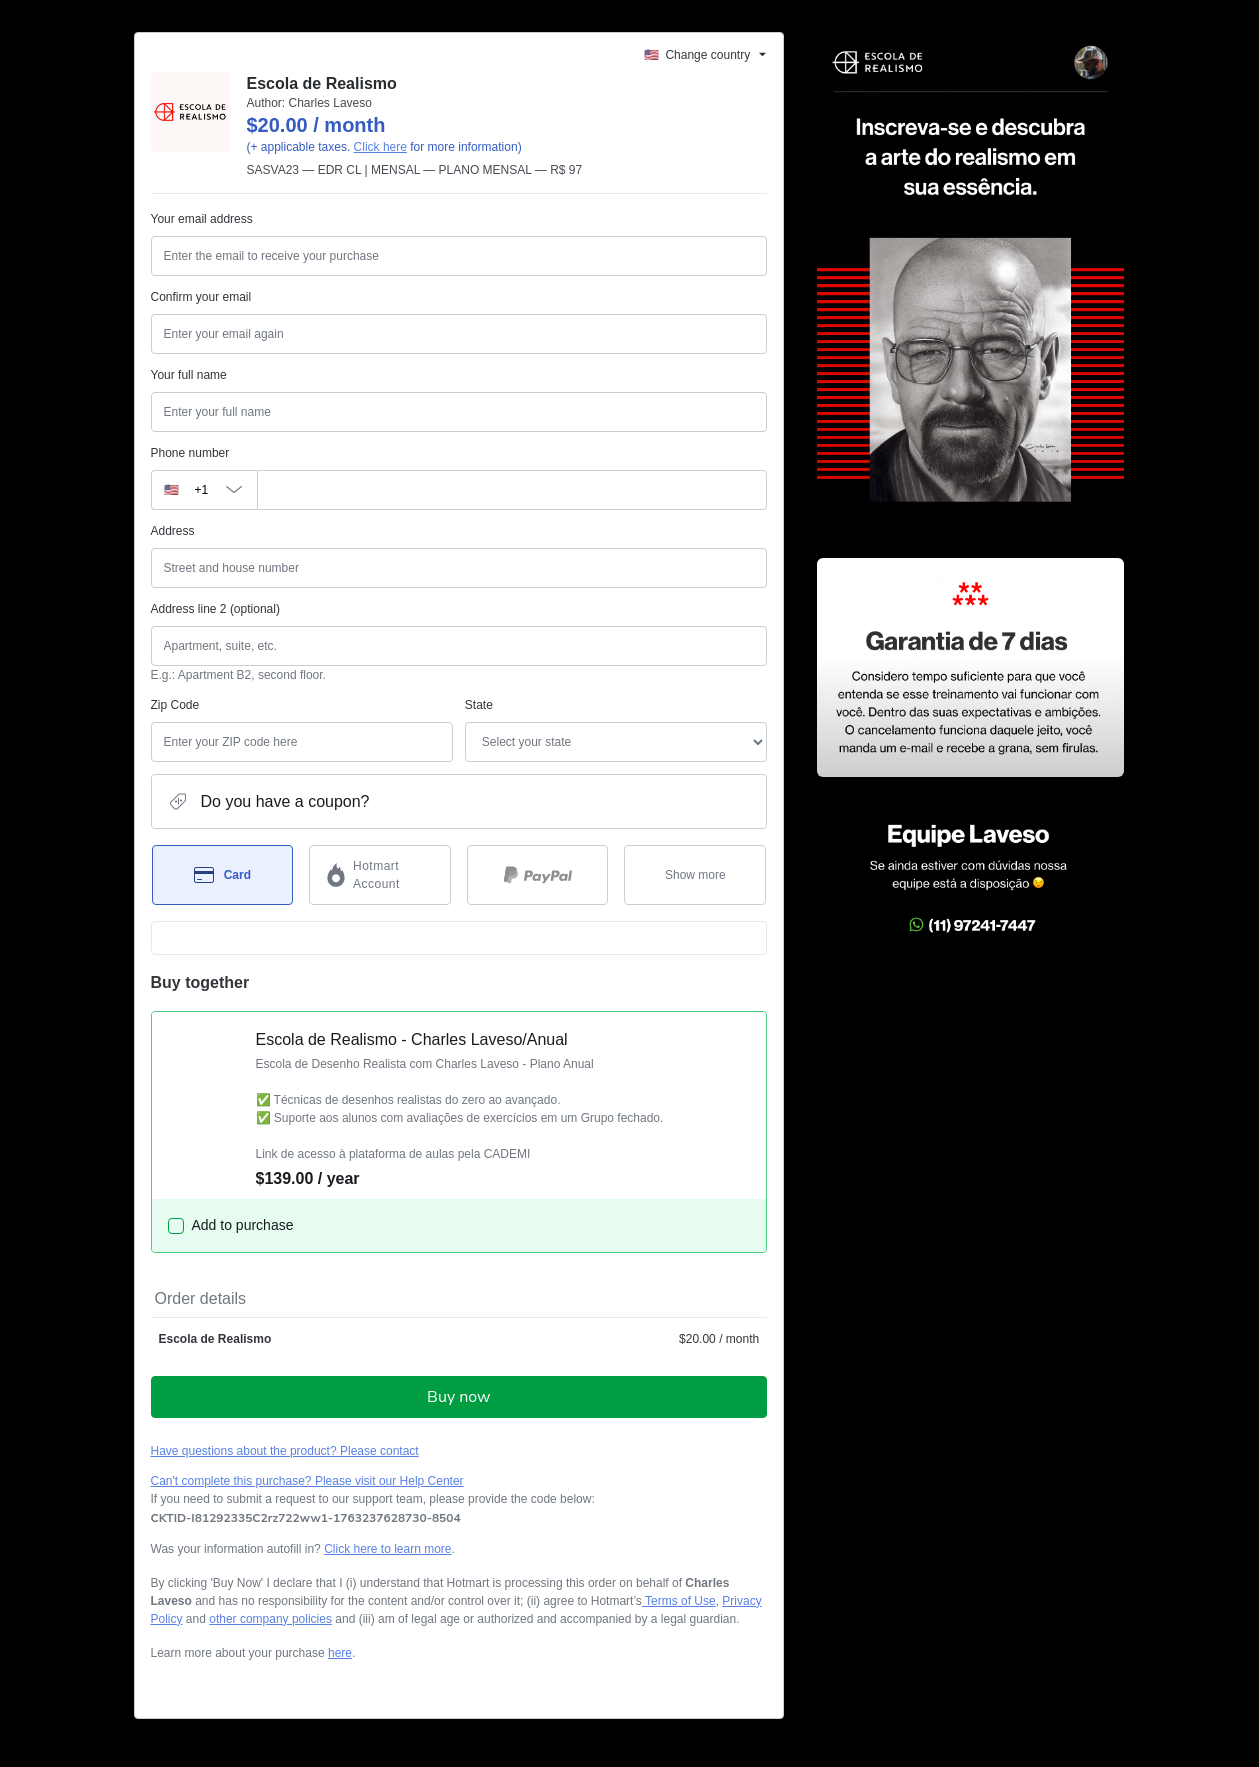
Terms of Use (679, 1601)
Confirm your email (201, 297)
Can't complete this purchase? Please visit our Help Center (307, 1481)
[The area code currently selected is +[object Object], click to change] (204, 490)
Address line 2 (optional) (215, 609)
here (340, 1653)
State (479, 705)
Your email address (202, 219)
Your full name (189, 375)
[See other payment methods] (695, 875)
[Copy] (306, 1518)
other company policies (270, 1619)
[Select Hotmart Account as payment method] (380, 875)
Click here (380, 147)
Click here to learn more (387, 1549)
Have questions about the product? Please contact (285, 1451)
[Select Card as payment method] (223, 875)
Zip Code (175, 705)
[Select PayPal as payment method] (538, 875)
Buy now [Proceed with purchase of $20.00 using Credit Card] (458, 1397)
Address (173, 531)
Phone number (190, 453)
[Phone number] (512, 490)
